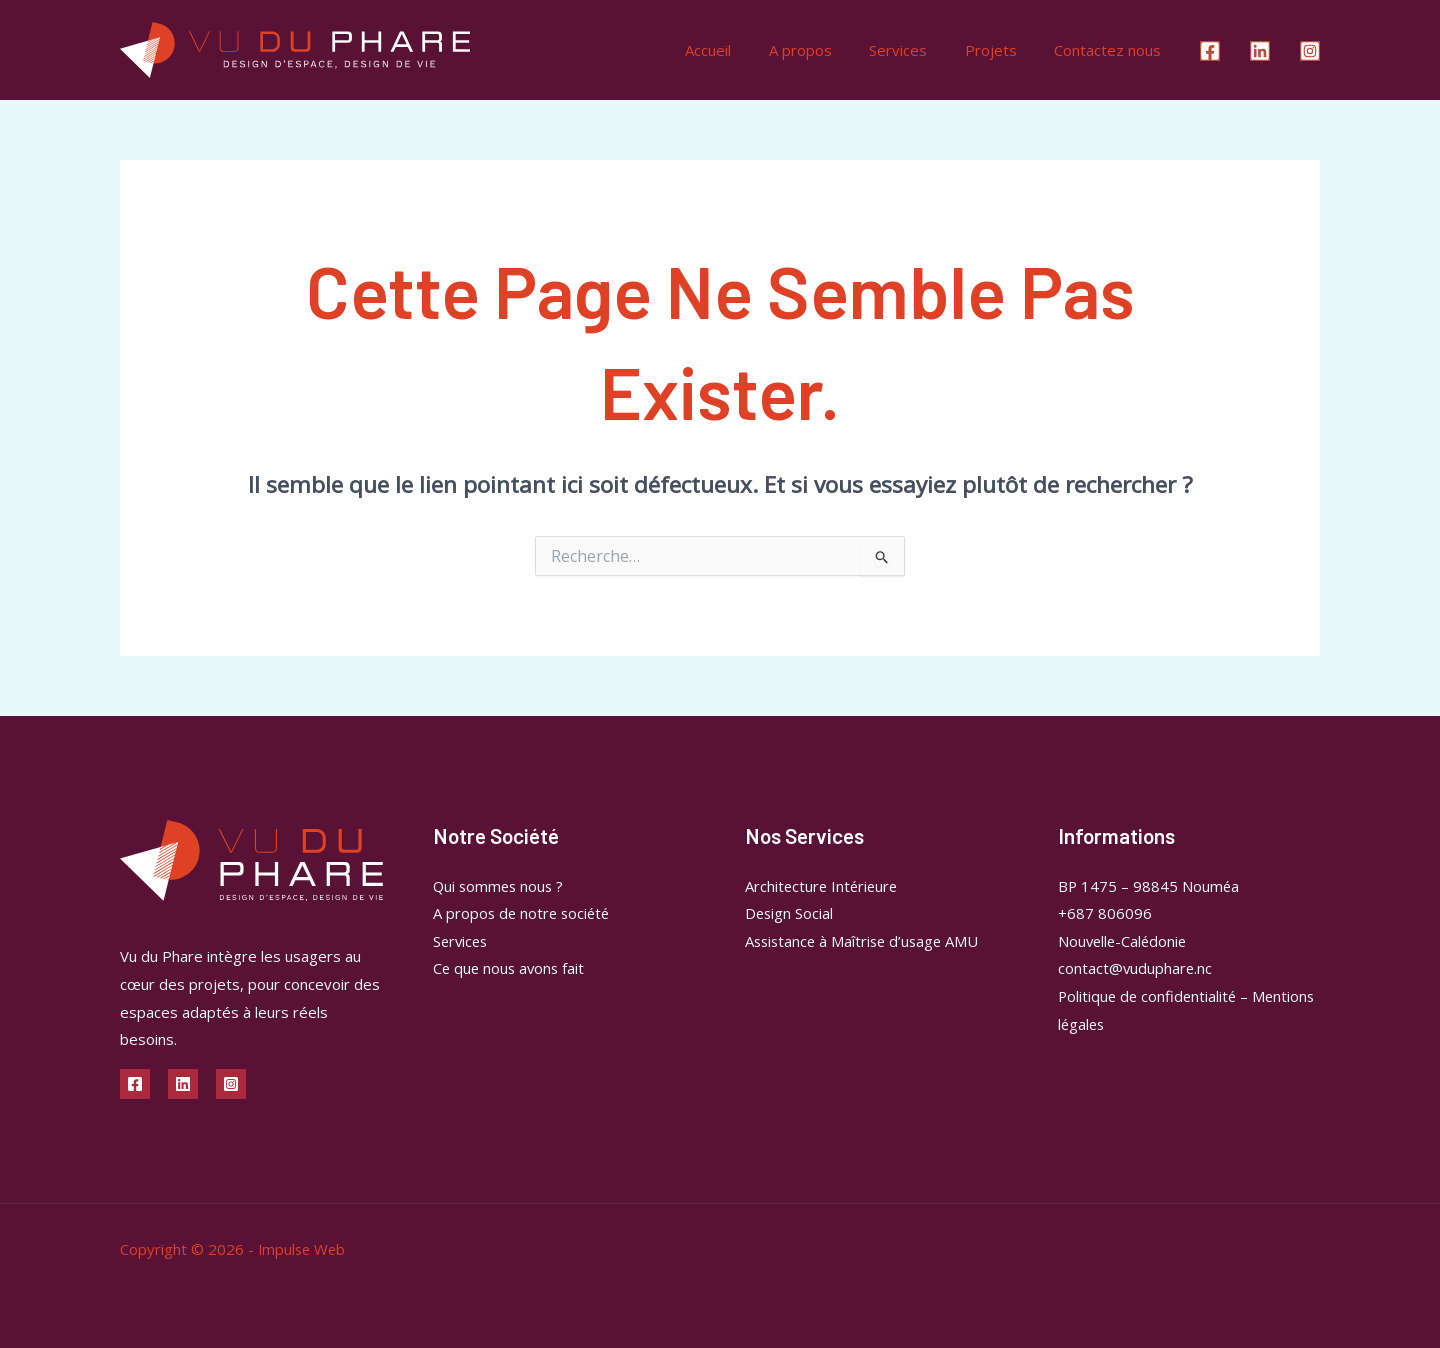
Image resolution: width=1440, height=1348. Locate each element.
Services (917, 50)
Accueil (742, 50)
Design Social (790, 913)
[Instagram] (1310, 51)
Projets (1002, 50)
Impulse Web (303, 1249)
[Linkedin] (1260, 51)
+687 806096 (1105, 913)
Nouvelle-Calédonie (1124, 941)
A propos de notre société (524, 913)
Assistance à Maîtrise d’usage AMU (865, 941)
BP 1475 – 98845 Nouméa (1149, 886)
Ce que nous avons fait (511, 969)
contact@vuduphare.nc (1136, 969)
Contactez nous (1111, 50)
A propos (826, 50)
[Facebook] (1210, 51)
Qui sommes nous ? (500, 886)
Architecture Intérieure (823, 886)
